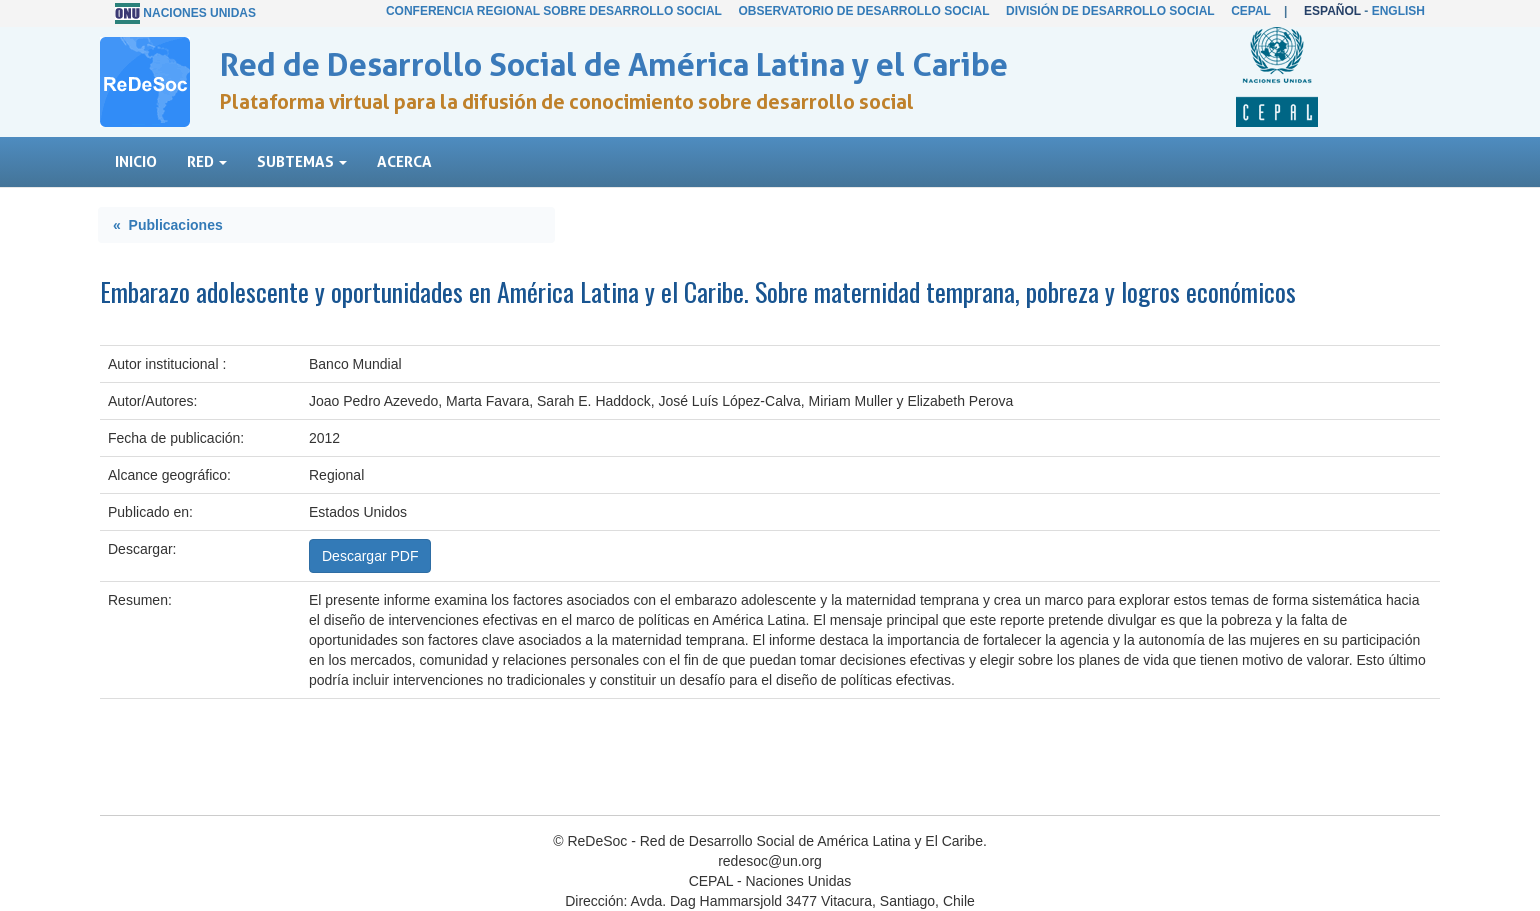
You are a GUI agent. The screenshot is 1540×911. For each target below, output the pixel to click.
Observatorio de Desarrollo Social (863, 11)
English (1398, 11)
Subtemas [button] (302, 161)
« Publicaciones (168, 225)
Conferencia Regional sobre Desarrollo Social (554, 11)
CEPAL (1251, 11)
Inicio (136, 161)
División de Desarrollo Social (1110, 11)
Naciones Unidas (199, 13)
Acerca (404, 161)
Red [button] (207, 161)
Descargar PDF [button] (370, 556)
